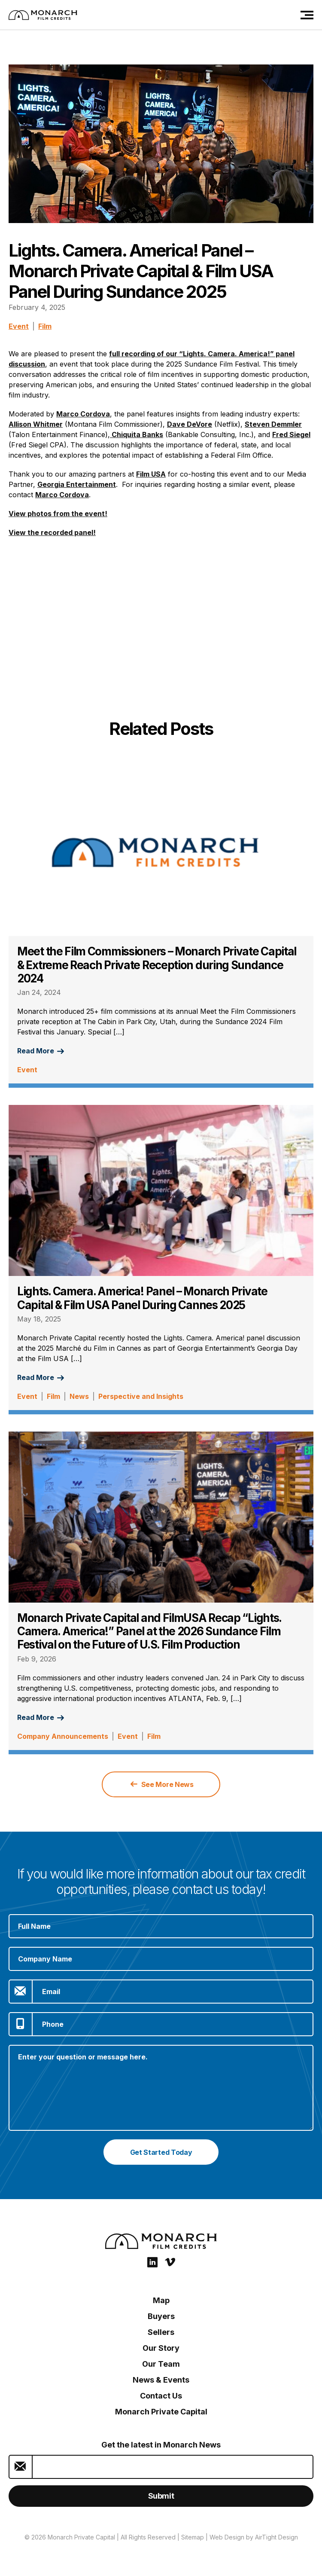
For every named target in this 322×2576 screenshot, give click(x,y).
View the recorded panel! (52, 532)
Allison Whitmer (36, 424)
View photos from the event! (58, 513)
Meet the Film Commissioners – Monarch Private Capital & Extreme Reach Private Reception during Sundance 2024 (156, 965)
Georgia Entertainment (76, 484)
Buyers (161, 2316)
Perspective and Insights (140, 1396)
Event (19, 326)
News (79, 1396)
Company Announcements (62, 1736)
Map (161, 2300)
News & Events (161, 2379)
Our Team (161, 2363)
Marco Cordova (83, 414)
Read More (40, 1050)
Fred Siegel (291, 434)
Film (45, 326)
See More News (162, 1784)
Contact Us (161, 2395)
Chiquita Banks (136, 434)
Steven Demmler (273, 424)
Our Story (161, 2348)
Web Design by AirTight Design (254, 2537)
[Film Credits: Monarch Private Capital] (43, 15)
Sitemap (192, 2537)
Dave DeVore (189, 424)
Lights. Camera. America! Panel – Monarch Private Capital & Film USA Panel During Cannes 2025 (142, 1298)
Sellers (161, 2332)
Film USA (151, 474)
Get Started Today (161, 2152)
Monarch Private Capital (161, 2411)
